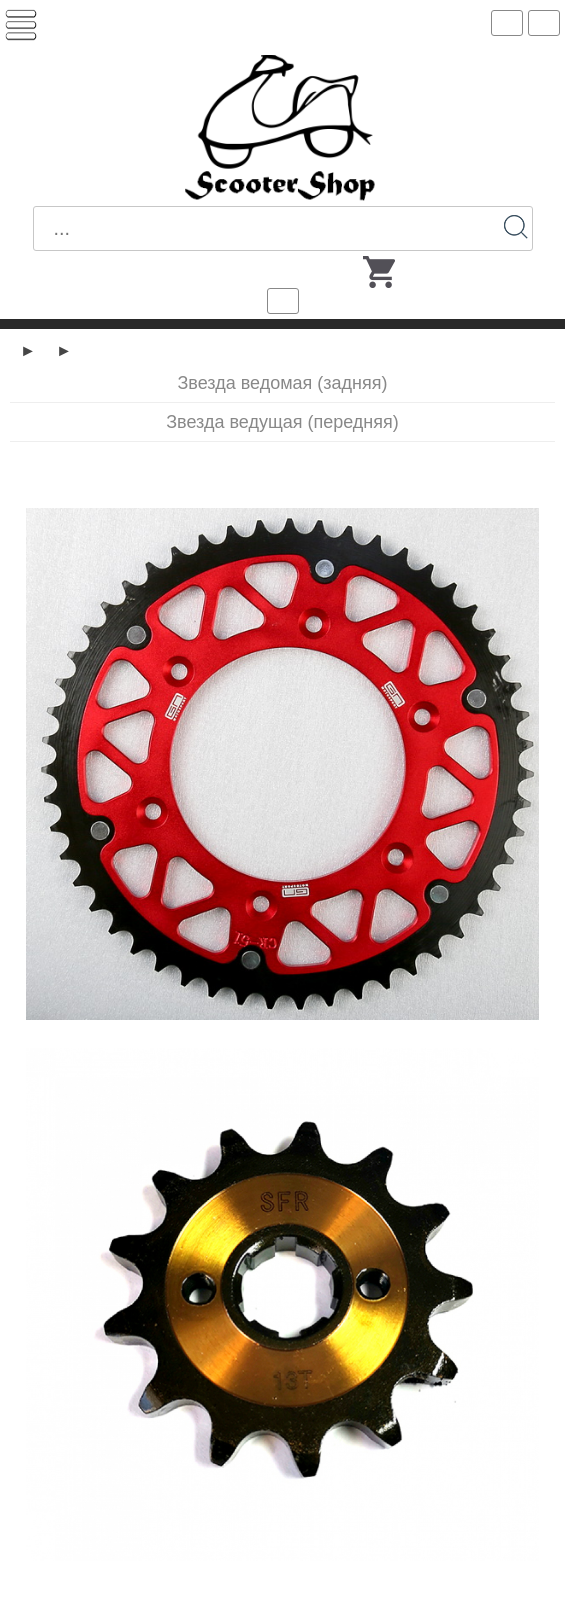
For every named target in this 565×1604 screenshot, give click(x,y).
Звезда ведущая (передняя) (282, 422)
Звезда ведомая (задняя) (282, 383)
